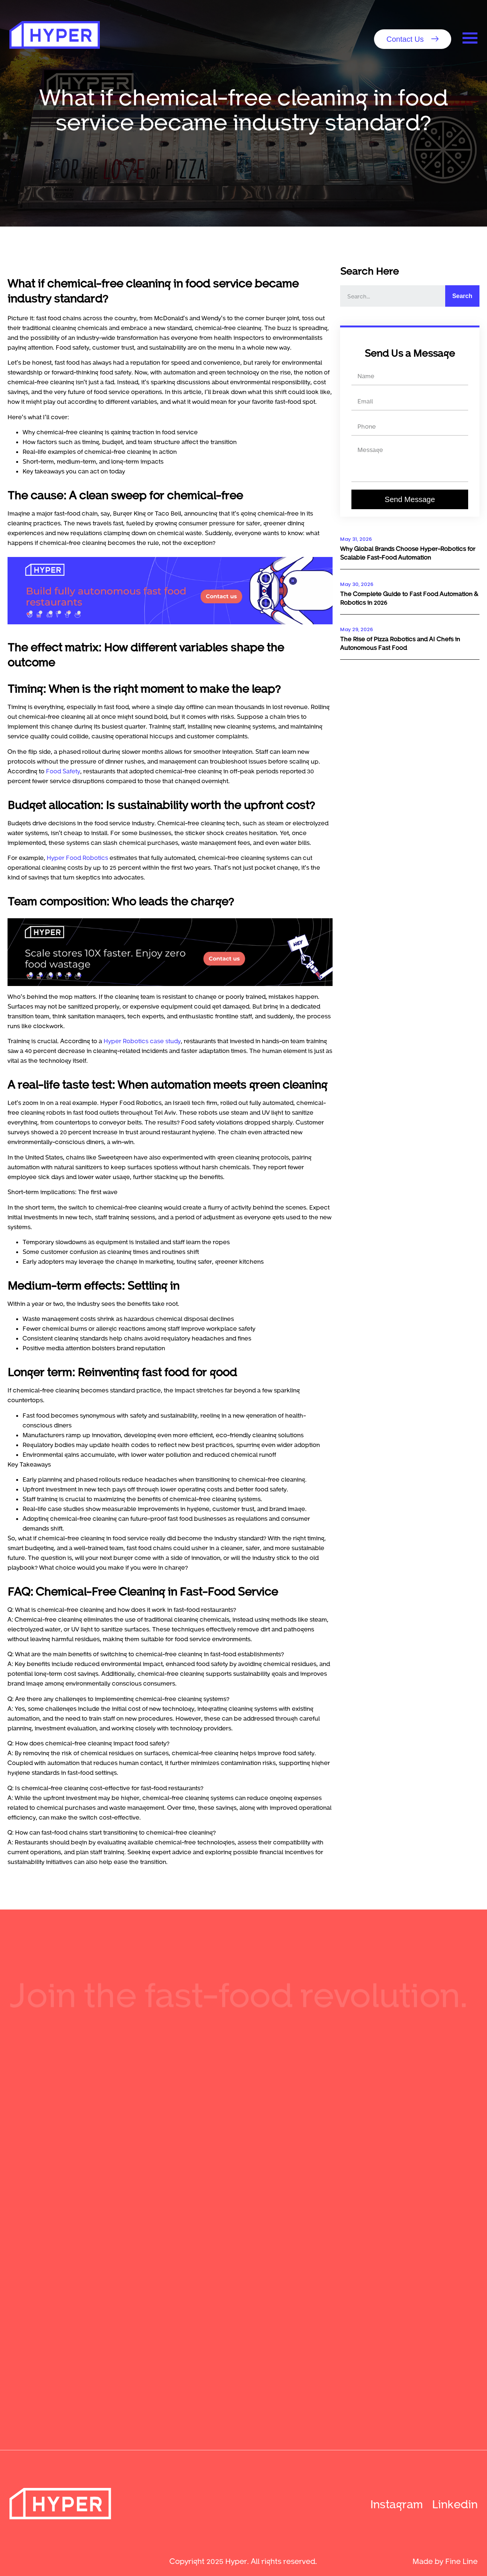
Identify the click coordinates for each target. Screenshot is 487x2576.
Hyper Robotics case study (142, 1040)
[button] (412, 39)
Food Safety (63, 770)
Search (462, 296)
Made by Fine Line (445, 2560)
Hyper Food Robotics (77, 857)
